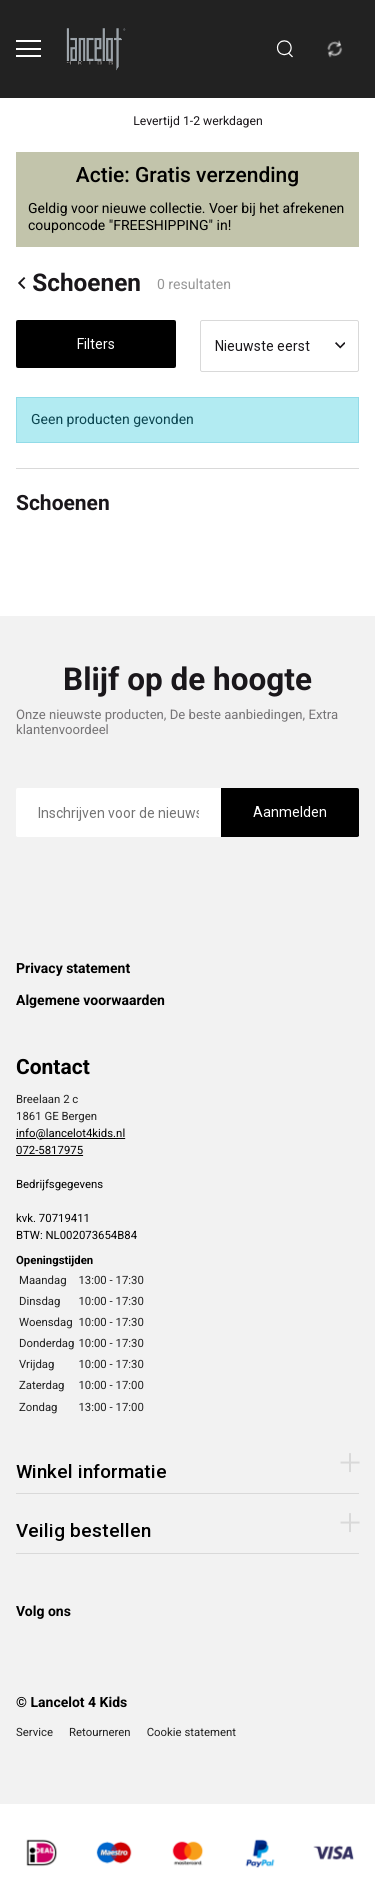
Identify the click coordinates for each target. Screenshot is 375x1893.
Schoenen (78, 283)
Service (34, 1732)
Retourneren (100, 1732)
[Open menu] (28, 48)
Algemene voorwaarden (90, 1001)
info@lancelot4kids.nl (70, 1133)
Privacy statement (73, 969)
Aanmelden (290, 812)
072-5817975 (49, 1150)
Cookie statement (191, 1732)
